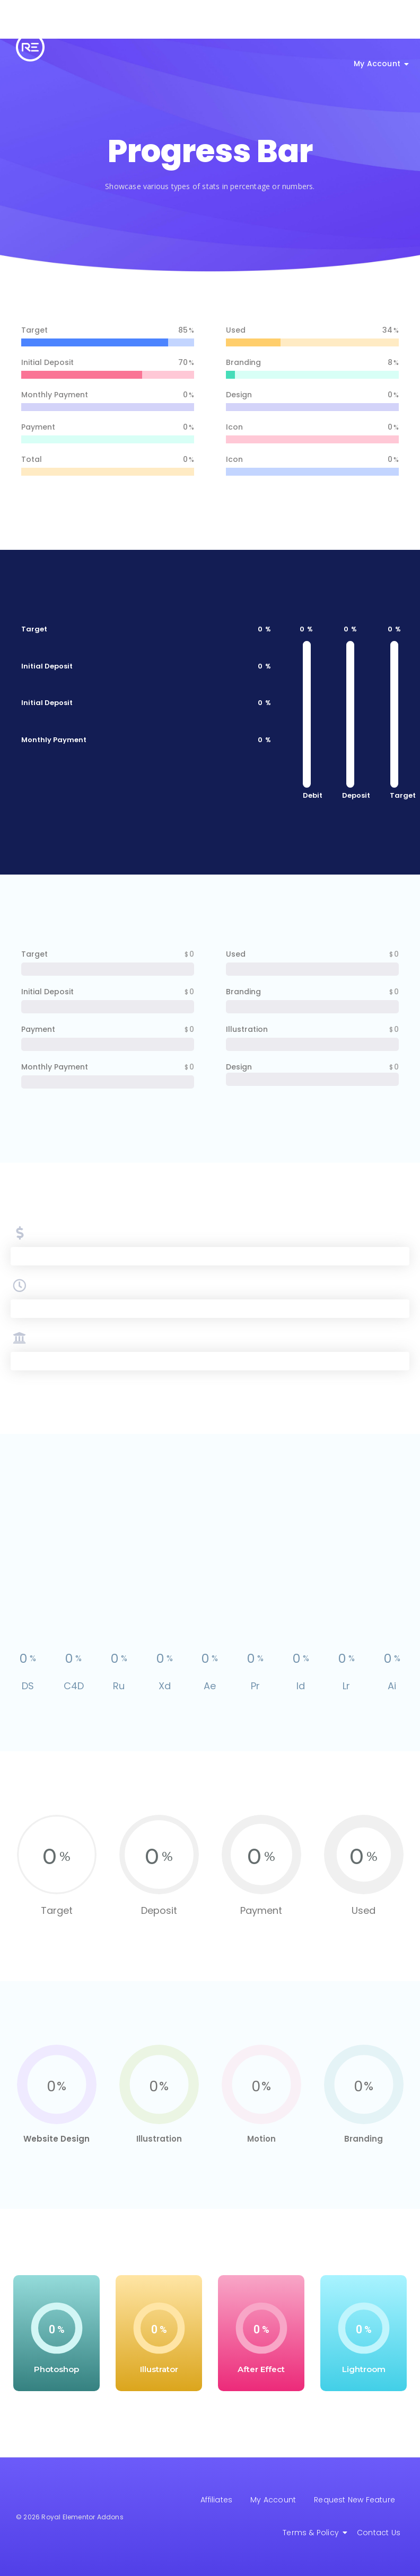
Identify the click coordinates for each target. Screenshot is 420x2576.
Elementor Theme (235, 31)
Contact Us (378, 2532)
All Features (161, 31)
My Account (379, 63)
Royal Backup (315, 31)
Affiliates (216, 2499)
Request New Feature (354, 2499)
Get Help (379, 31)
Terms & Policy (313, 2532)
